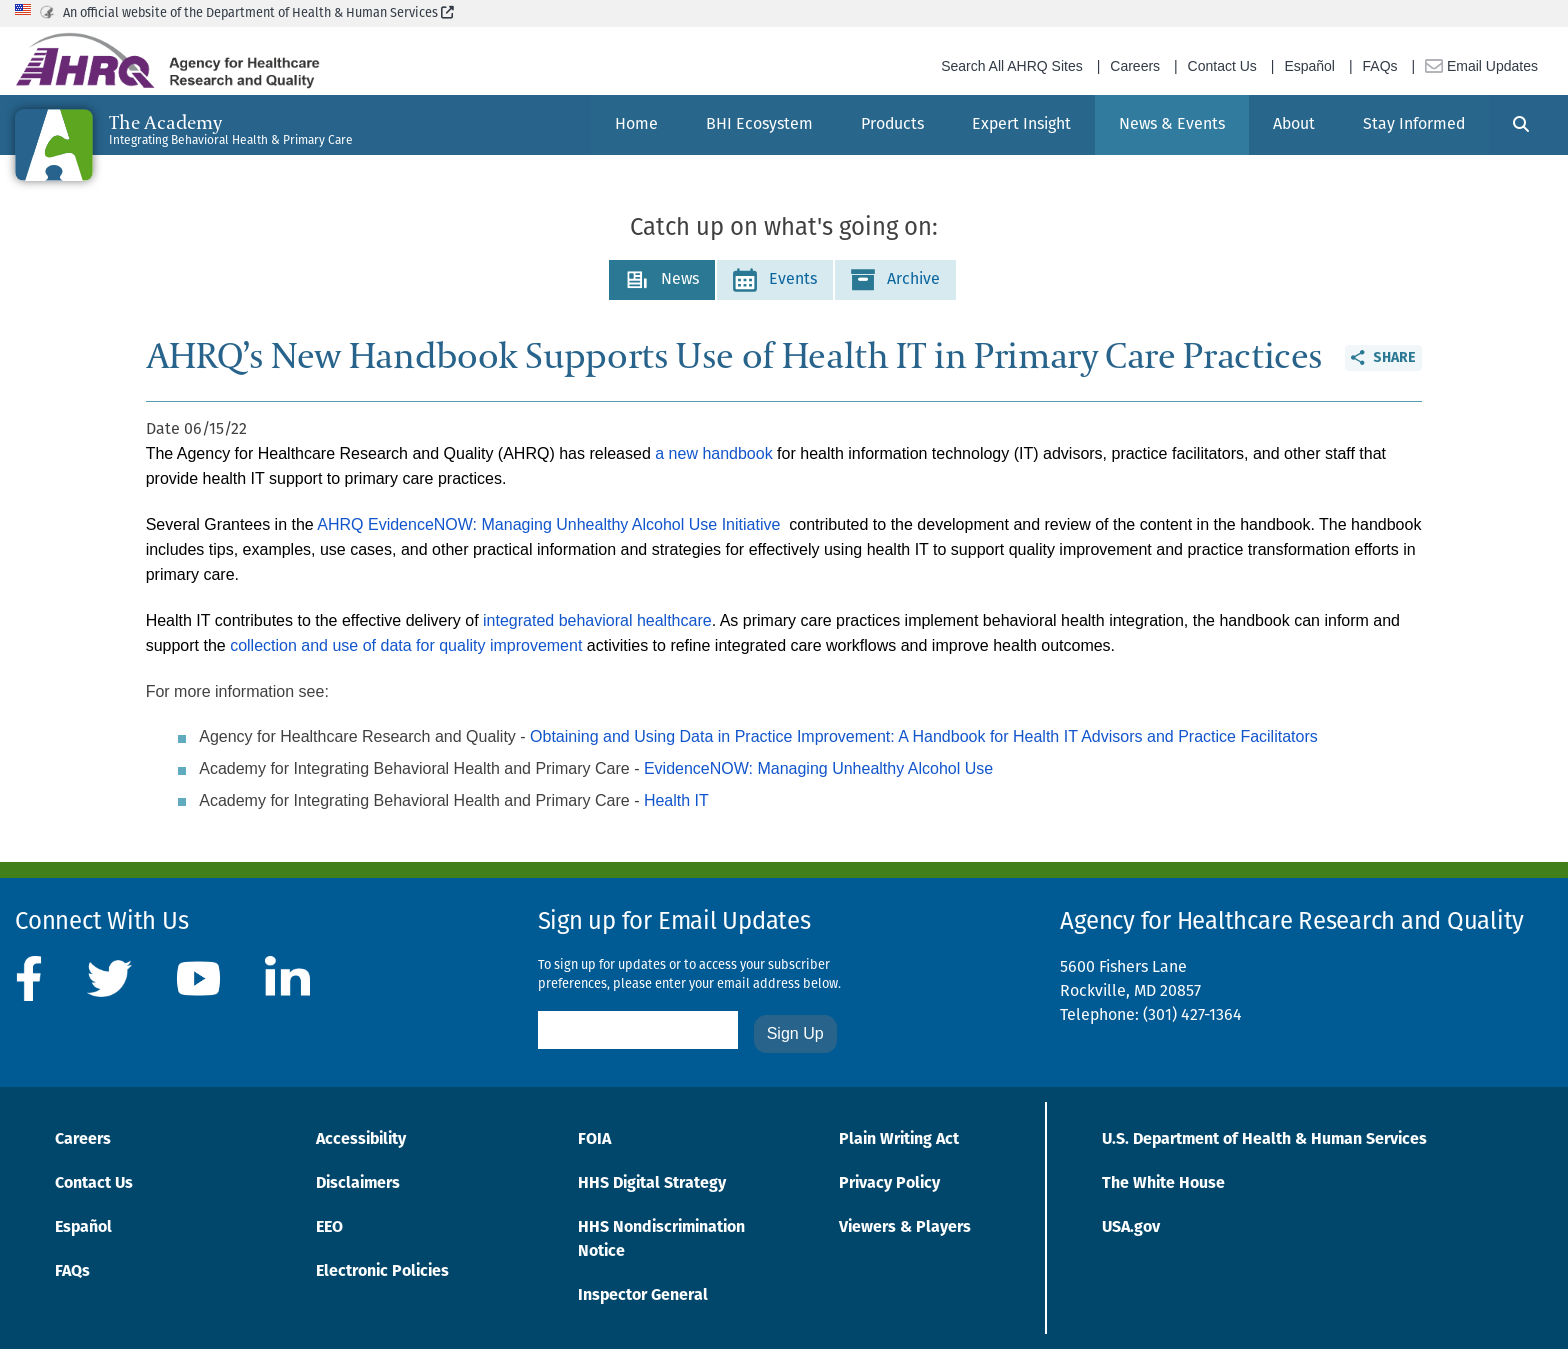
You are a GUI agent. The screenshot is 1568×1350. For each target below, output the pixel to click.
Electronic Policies (382, 1272)
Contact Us (1222, 66)
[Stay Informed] (1414, 125)
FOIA (594, 1140)
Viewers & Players (905, 1228)
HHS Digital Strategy (652, 1184)
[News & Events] (1172, 125)
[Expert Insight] (1021, 125)
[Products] (892, 125)
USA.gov (1131, 1228)
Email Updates (1481, 66)
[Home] (636, 125)
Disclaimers (358, 1184)
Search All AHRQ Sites (1012, 66)
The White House (1163, 1184)
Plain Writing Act (899, 1140)
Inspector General (643, 1296)
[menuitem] (636, 125)
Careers (1135, 66)
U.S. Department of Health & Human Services (1264, 1140)
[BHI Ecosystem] (759, 125)
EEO (329, 1228)
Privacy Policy (889, 1184)
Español (1309, 66)
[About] (1294, 125)
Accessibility (361, 1140)
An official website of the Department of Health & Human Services (258, 13)
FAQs (1380, 66)
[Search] (1521, 125)
